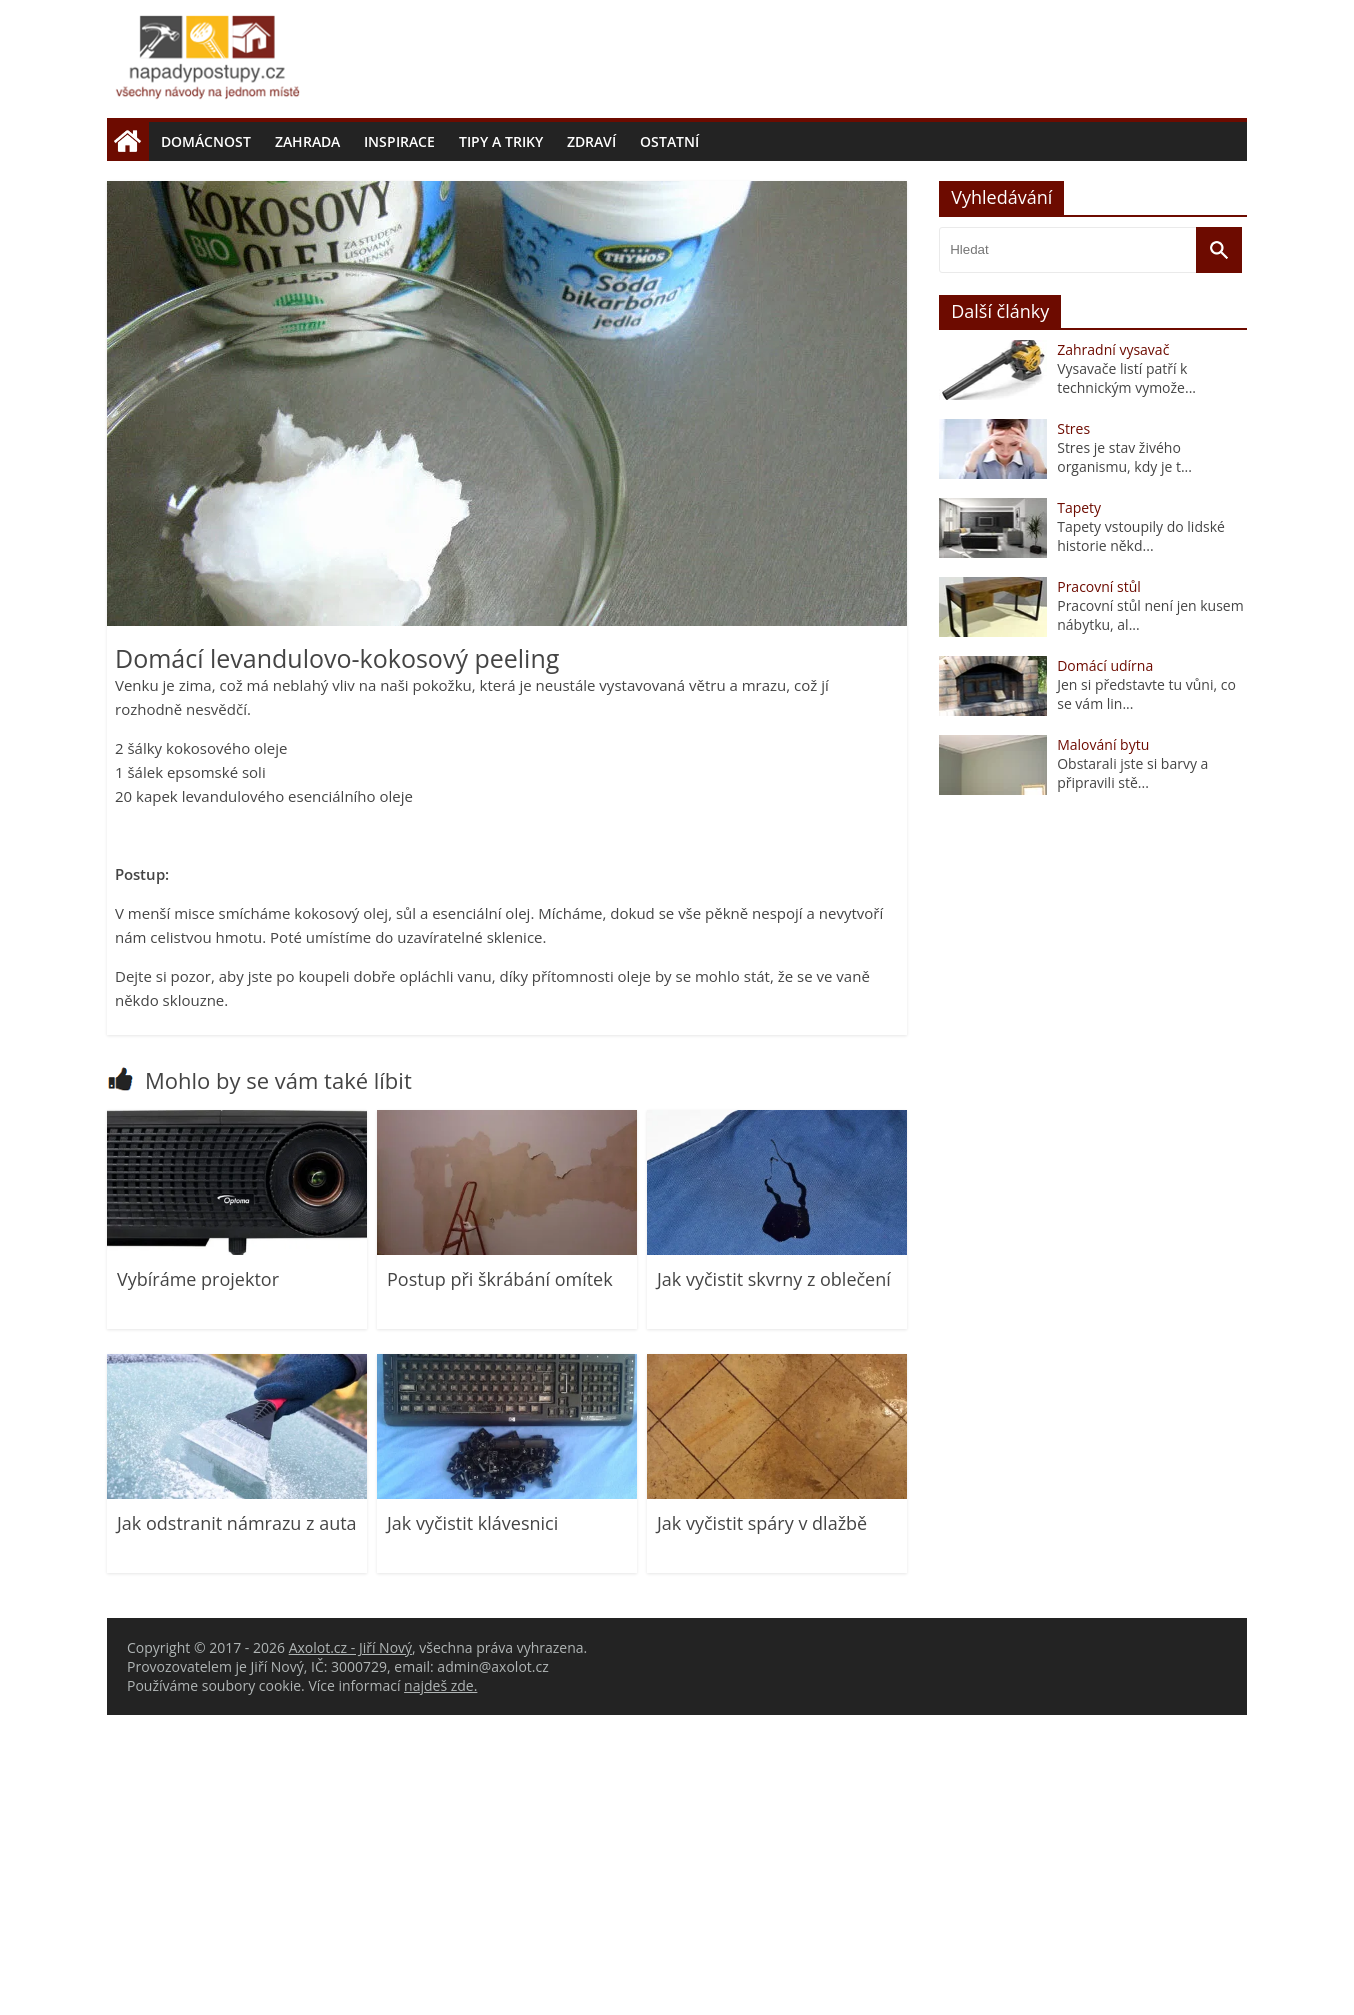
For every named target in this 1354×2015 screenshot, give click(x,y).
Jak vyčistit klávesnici (472, 1823)
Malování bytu (1103, 1044)
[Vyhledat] (1219, 550)
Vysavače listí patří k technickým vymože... (1126, 678)
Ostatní (669, 141)
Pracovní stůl (1099, 886)
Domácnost (206, 141)
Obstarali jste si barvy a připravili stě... (1132, 1073)
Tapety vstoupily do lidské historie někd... (1141, 836)
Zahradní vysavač (1113, 649)
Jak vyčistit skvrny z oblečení (774, 1579)
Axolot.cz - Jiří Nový (350, 1947)
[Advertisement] (677, 311)
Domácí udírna (1105, 965)
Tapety (1079, 807)
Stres (1073, 728)
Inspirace (399, 141)
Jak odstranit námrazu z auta (237, 1823)
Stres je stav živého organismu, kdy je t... (1124, 757)
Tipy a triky (501, 141)
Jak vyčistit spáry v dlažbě (762, 1823)
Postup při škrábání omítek (500, 1579)
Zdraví (591, 141)
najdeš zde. (440, 1985)
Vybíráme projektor (198, 1579)
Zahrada (307, 141)
